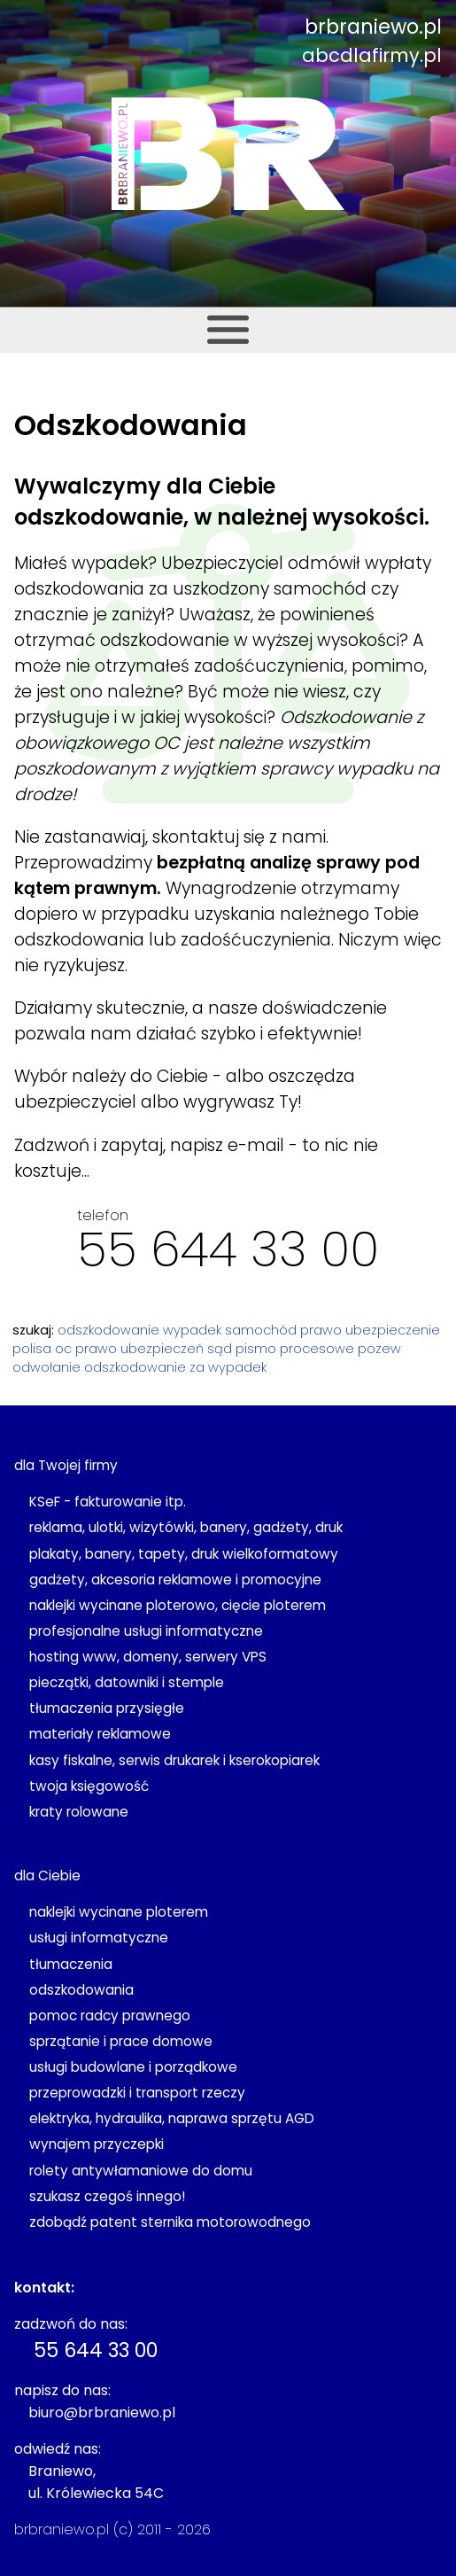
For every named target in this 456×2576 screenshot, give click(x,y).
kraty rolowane (78, 1811)
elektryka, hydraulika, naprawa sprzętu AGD (171, 2118)
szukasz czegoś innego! (107, 2196)
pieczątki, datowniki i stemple (126, 1682)
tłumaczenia (70, 1964)
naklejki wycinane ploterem (118, 1912)
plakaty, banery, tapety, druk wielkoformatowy (183, 1554)
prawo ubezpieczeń (139, 1349)
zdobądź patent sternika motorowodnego (170, 2222)
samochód (261, 1330)
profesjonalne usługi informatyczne (146, 1631)
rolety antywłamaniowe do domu (140, 2170)
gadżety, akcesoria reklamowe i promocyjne (175, 1579)
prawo (321, 1330)
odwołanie (46, 1367)
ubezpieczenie (392, 1330)
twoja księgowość (89, 1786)
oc (63, 1349)
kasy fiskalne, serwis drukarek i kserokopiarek (174, 1760)
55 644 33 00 (228, 1249)
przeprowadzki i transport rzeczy (137, 2092)
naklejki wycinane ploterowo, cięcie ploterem (177, 1605)
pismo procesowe (295, 1349)
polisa (31, 1349)
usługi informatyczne (98, 1937)
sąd (219, 1349)
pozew (379, 1349)
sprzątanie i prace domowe (121, 2041)
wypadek (192, 1330)
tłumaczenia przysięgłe (106, 1708)
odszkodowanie (108, 1330)
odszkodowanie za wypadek (175, 1367)
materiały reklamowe (100, 1733)
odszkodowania (81, 1990)
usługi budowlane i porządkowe (133, 2067)
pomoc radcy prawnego (109, 2015)
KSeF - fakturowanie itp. (107, 1501)
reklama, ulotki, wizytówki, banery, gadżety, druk (186, 1527)
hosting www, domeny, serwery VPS (148, 1656)
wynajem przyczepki (96, 2144)
